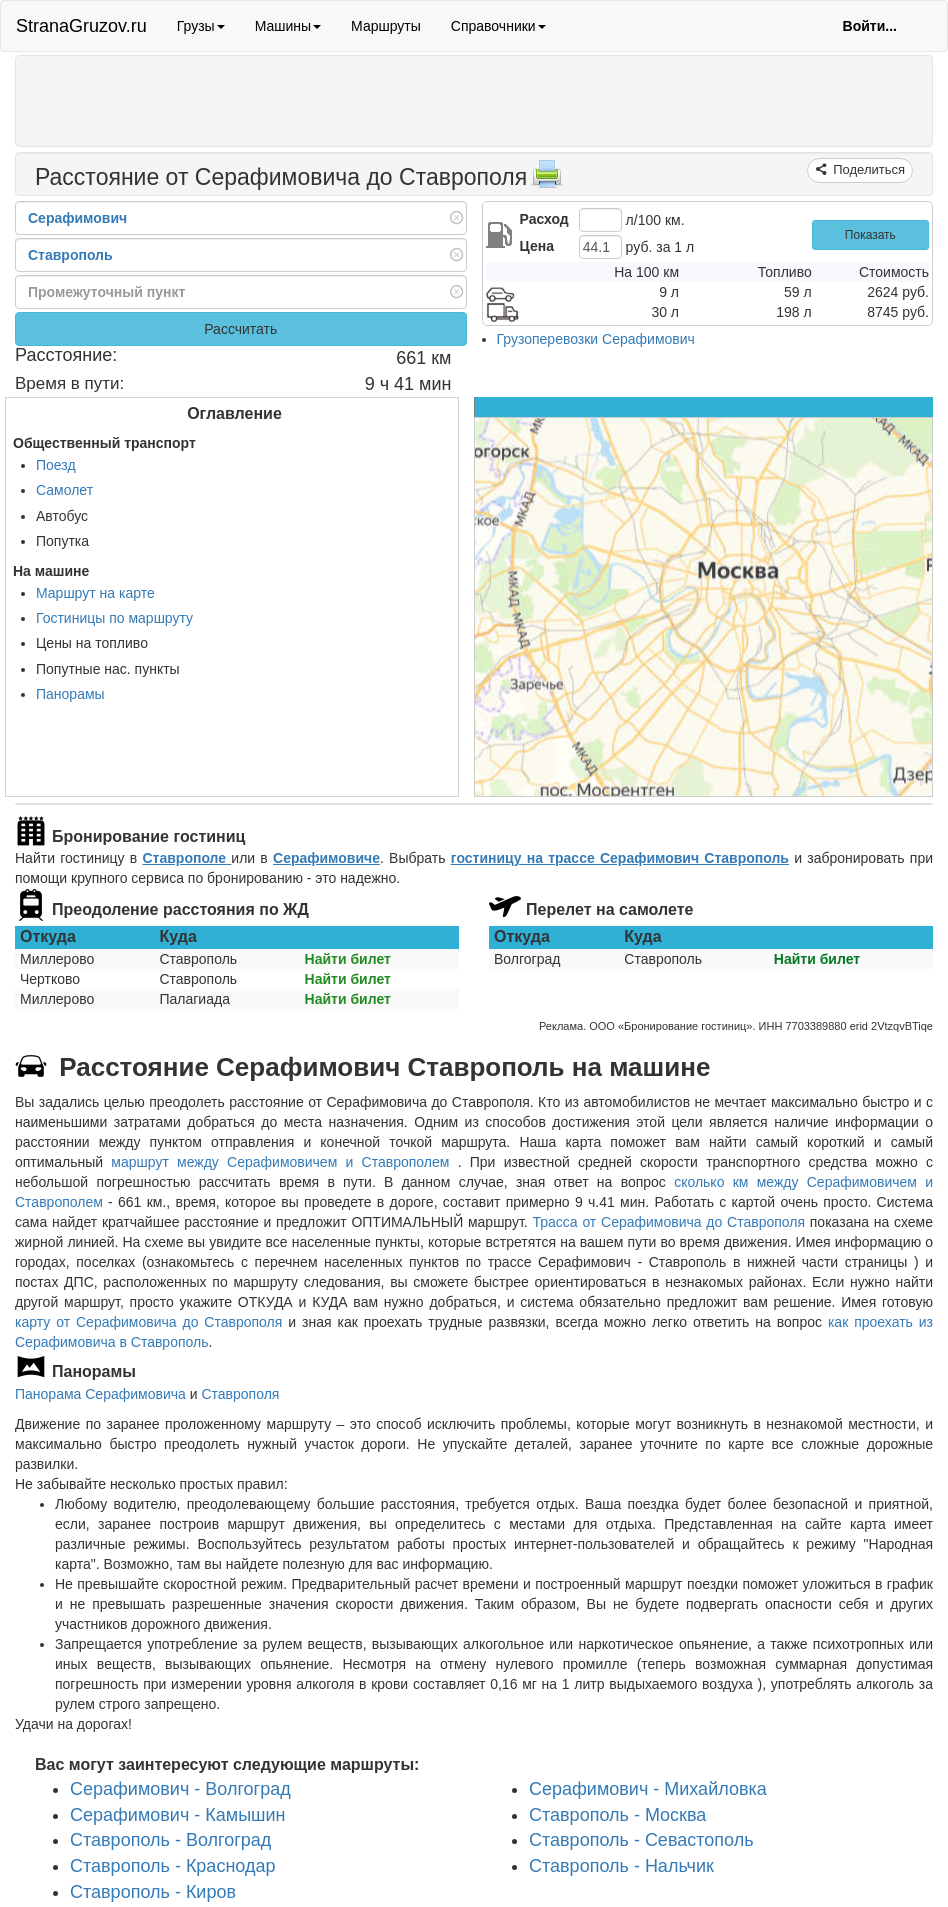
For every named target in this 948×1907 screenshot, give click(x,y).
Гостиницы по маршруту (114, 618)
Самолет (64, 490)
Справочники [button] (498, 26)
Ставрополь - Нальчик (621, 1866)
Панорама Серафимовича (100, 1394)
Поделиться (867, 169)
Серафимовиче (326, 858)
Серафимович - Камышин (178, 1815)
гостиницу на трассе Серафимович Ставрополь (620, 858)
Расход (544, 219)
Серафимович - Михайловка (648, 1789)
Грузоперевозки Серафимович (596, 339)
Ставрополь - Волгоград (170, 1840)
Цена (537, 246)
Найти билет (348, 959)
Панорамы (70, 694)
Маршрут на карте (95, 593)
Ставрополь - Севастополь (641, 1840)
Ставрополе (186, 858)
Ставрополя (240, 1394)
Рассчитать (240, 329)
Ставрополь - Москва (617, 1815)
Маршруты (386, 26)
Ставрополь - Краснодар (172, 1866)
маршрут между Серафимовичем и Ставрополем (284, 1162)
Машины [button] (288, 26)
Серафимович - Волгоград (180, 1789)
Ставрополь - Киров (153, 1892)
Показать (870, 235)
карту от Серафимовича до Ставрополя (148, 1322)
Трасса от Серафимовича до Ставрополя (669, 1222)
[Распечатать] (547, 180)
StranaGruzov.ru (81, 26)
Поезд (56, 465)
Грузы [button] (201, 26)
